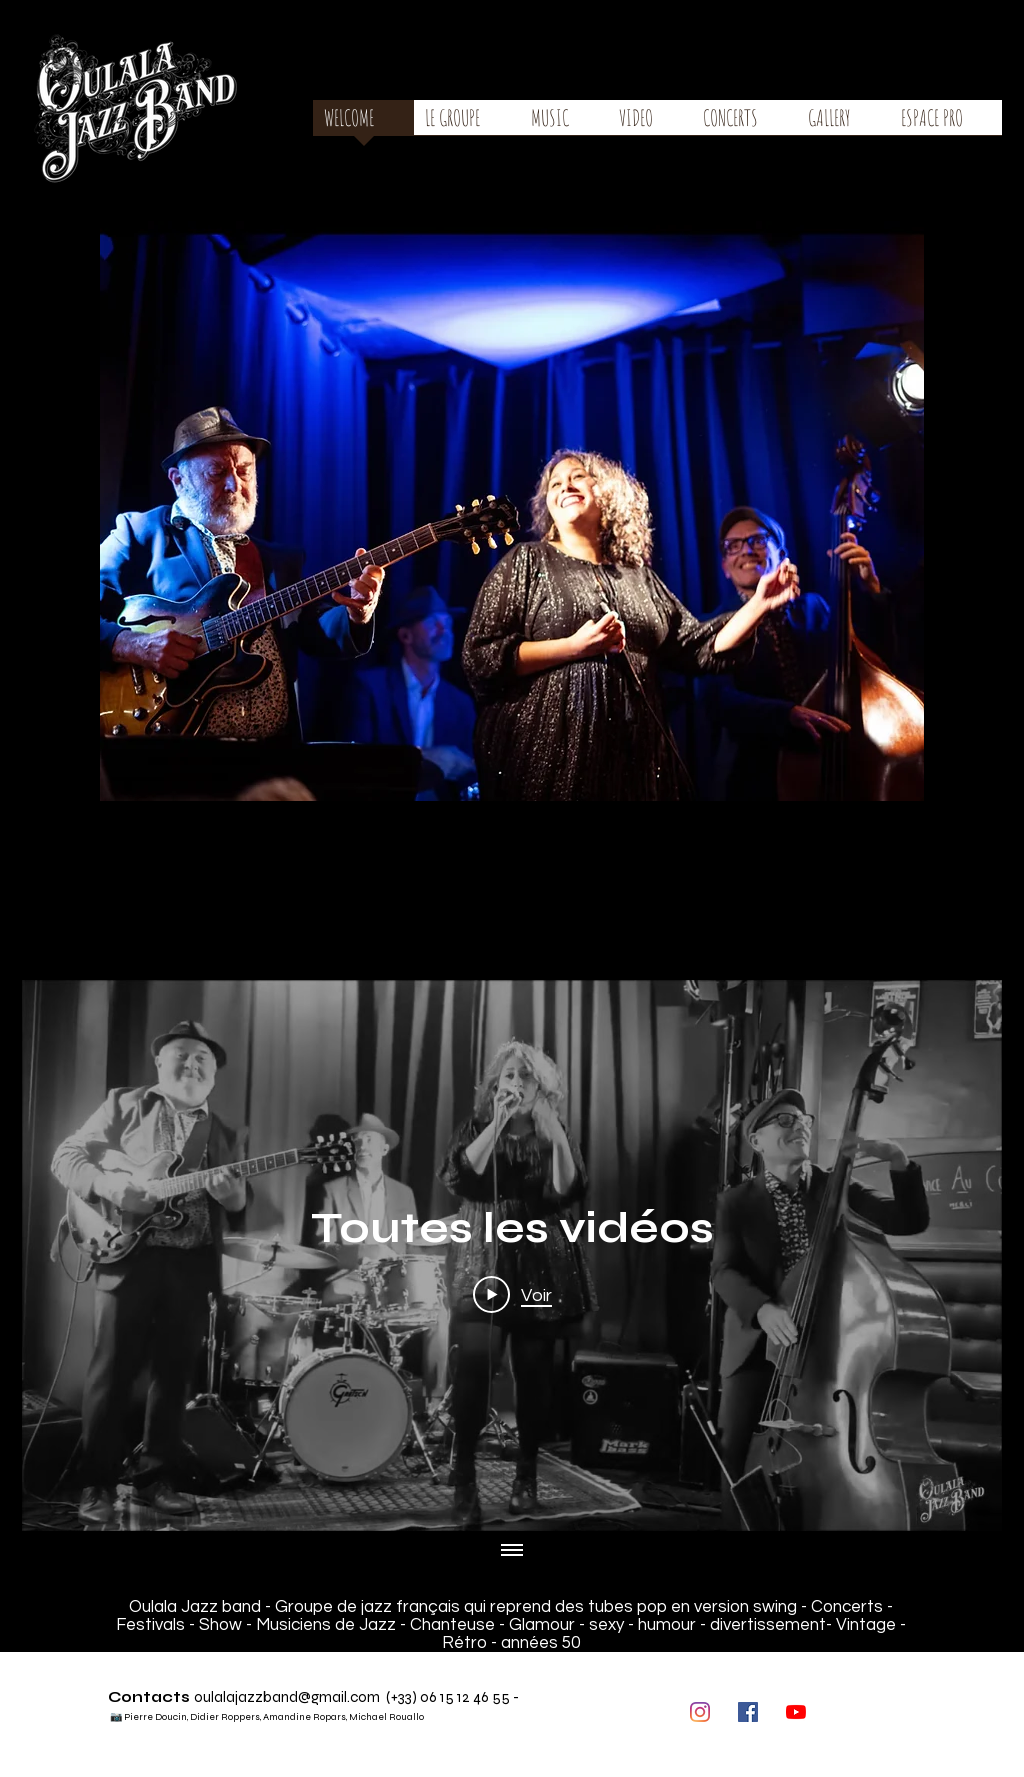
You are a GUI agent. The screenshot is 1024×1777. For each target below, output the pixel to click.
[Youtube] (796, 1712)
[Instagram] (700, 1712)
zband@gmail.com (317, 1697)
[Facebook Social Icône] (748, 1712)
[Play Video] (512, 1295)
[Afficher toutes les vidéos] (512, 1551)
